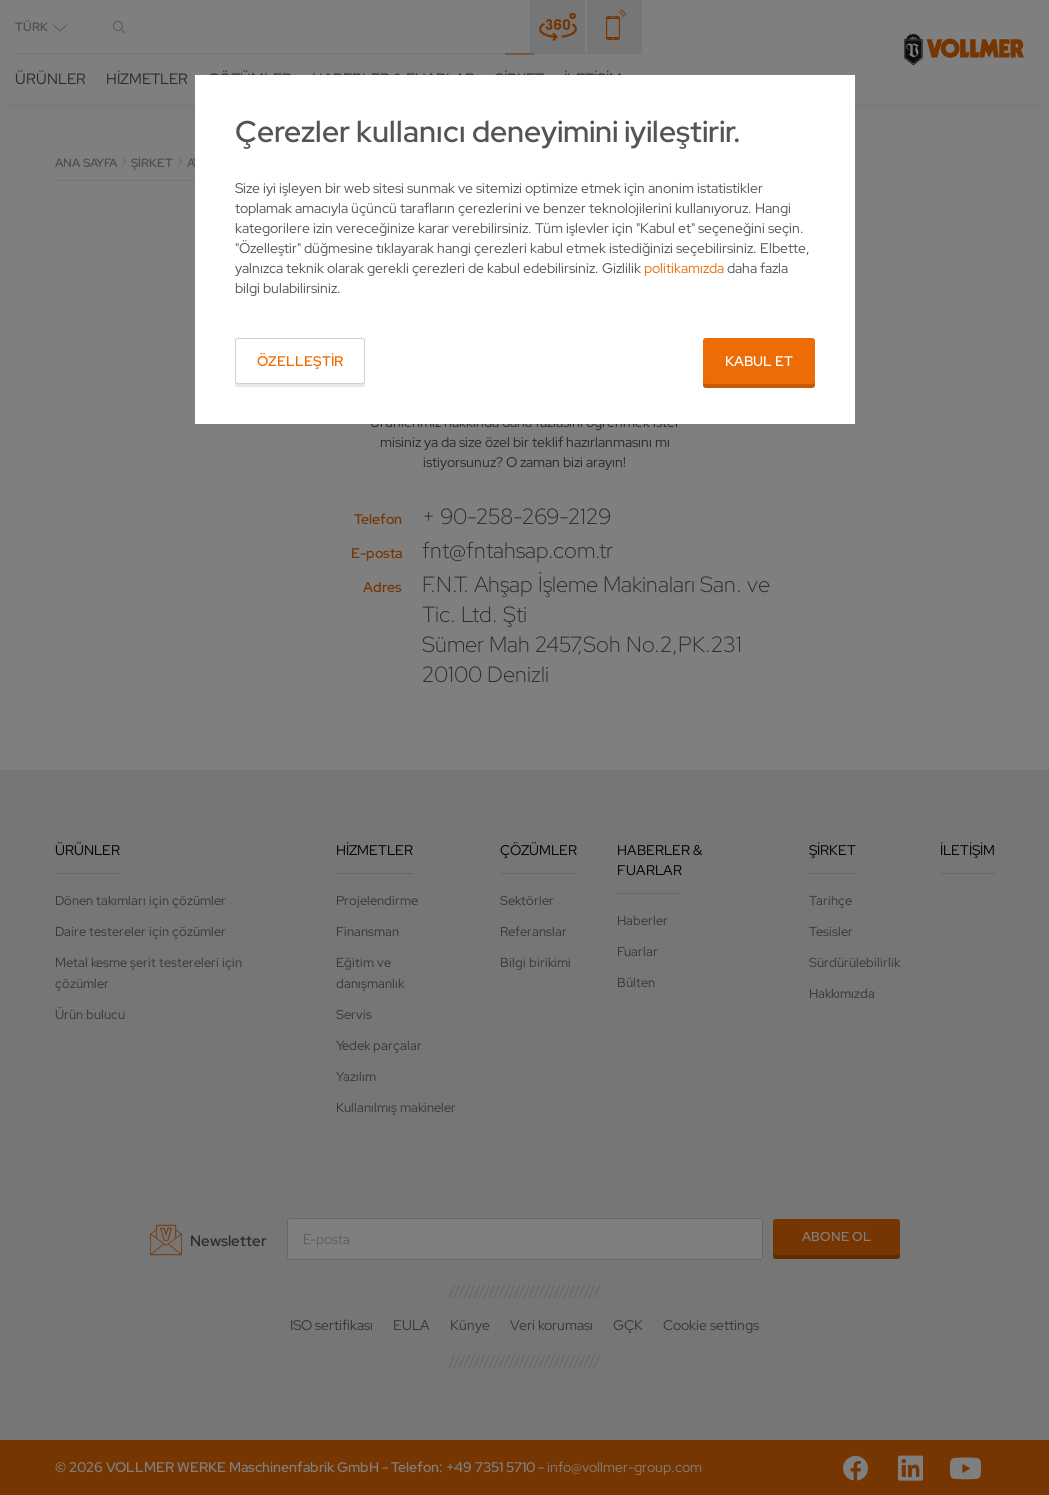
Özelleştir (300, 361)
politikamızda (684, 268)
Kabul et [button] (759, 361)
